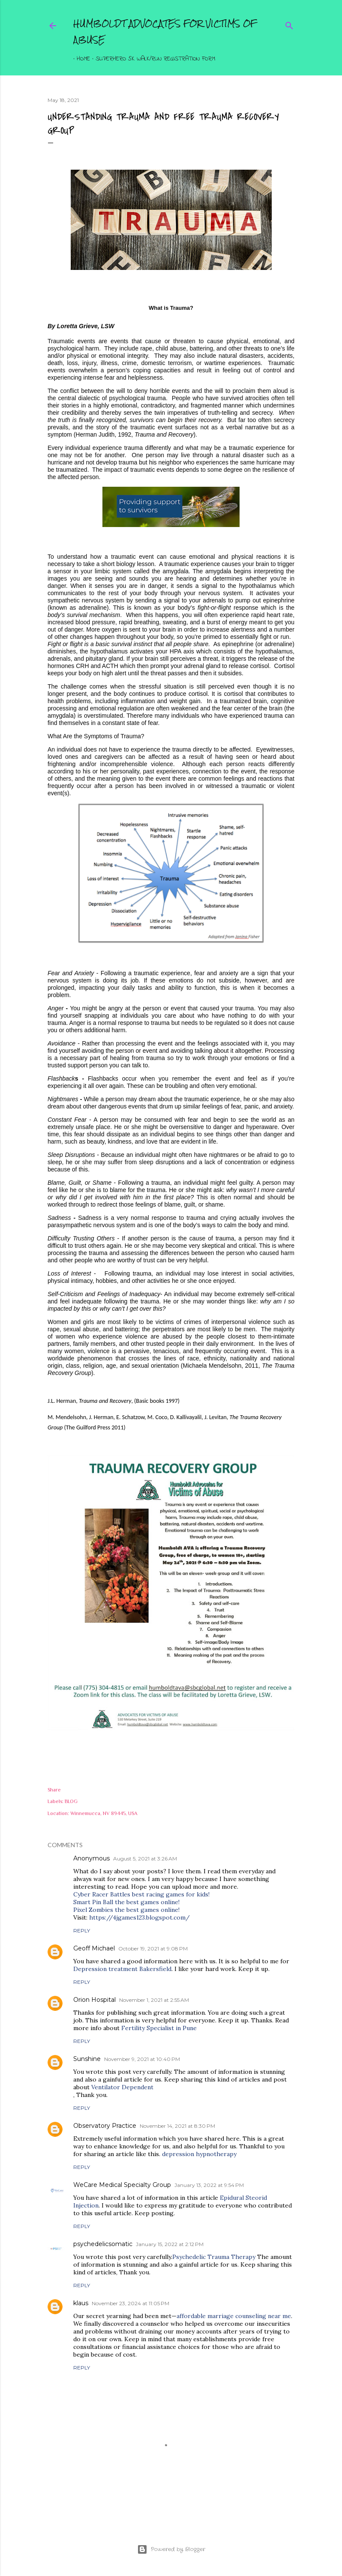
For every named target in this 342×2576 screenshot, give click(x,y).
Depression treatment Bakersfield (122, 1969)
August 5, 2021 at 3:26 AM (145, 1858)
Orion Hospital (94, 2000)
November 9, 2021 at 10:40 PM (142, 2059)
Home (80, 58)
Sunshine (87, 2059)
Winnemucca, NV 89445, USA (104, 1813)
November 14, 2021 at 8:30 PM (177, 2126)
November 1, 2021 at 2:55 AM (154, 2000)
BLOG (71, 1801)
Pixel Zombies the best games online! (126, 1910)
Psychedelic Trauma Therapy (213, 2257)
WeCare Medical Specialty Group (122, 2185)
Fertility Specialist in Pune (159, 2028)
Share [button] (54, 1790)
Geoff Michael (94, 1948)
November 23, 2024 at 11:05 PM (130, 2303)
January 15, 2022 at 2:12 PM (170, 2244)
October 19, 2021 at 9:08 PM (153, 1948)
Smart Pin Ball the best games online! (126, 1902)
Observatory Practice (104, 2126)
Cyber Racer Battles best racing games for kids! (141, 1894)
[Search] (289, 23)
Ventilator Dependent (122, 2087)
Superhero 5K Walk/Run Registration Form (152, 58)
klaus (80, 2303)
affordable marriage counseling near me (234, 2316)
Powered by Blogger (171, 2549)
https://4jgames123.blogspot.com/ (139, 1917)
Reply (81, 1930)
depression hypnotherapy (199, 2154)
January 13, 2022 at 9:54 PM (209, 2185)
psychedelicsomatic (102, 2244)
